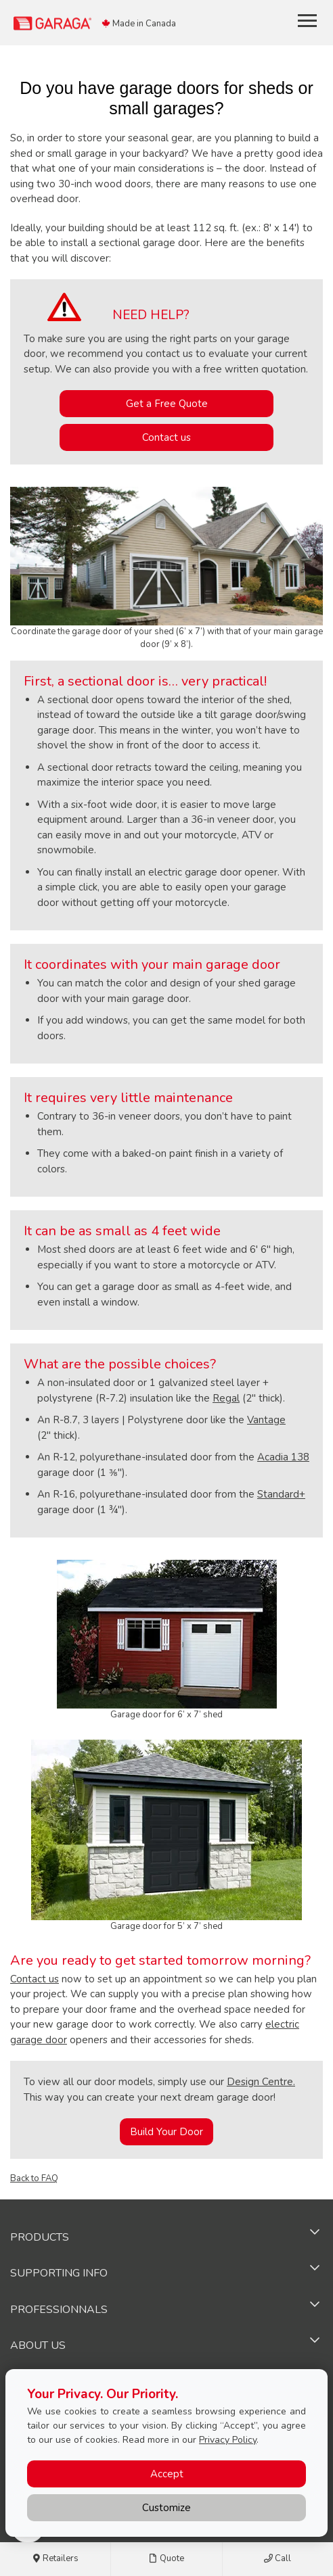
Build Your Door (166, 2132)
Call (277, 2559)
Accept (166, 2474)
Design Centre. (261, 2082)
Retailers (55, 2559)
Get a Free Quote (167, 403)
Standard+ (281, 1494)
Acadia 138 (283, 1457)
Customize (166, 2507)
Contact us (166, 437)
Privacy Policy (228, 2439)
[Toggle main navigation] (307, 20)
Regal (226, 1398)
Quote (166, 2559)
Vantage (266, 1420)
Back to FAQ (34, 2178)
